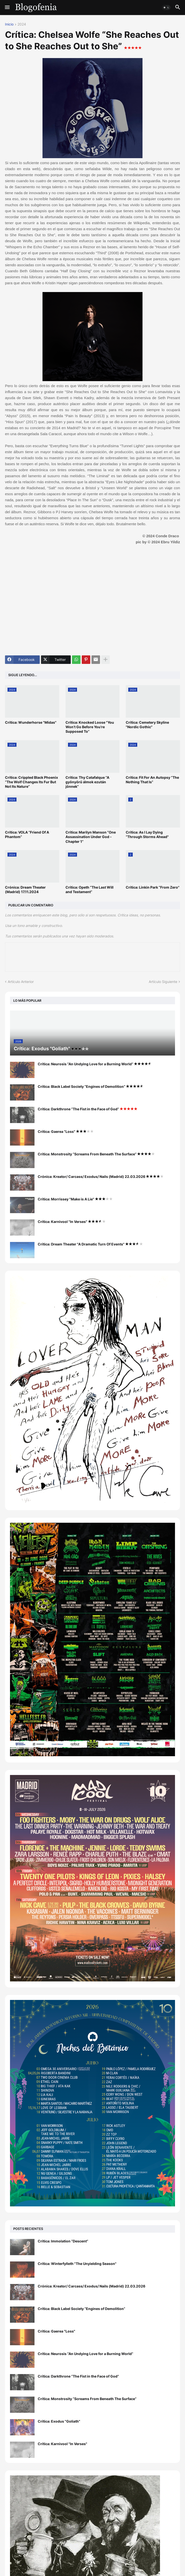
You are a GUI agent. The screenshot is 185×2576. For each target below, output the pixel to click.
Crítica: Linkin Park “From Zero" (153, 887)
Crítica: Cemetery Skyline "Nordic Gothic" (147, 724)
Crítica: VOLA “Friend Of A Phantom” (27, 834)
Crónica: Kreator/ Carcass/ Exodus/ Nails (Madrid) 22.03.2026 (101, 1176)
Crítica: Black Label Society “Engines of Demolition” (91, 1086)
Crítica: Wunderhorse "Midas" (30, 722)
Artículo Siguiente (163, 981)
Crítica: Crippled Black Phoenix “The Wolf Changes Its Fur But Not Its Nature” (31, 782)
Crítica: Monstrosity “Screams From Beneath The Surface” (96, 1154)
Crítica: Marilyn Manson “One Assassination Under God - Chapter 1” (91, 836)
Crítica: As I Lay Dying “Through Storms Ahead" (147, 834)
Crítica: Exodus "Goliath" (59, 2421)
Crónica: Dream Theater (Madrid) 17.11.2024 (25, 889)
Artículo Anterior (21, 981)
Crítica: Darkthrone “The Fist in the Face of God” (87, 1109)
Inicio (9, 24)
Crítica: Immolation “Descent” (63, 2241)
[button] (7, 7)
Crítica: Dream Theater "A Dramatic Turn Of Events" (90, 1244)
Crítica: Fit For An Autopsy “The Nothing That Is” (152, 779)
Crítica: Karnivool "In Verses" (72, 1221)
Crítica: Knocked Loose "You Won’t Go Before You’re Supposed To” (90, 726)
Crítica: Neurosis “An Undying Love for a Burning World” (95, 1064)
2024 (22, 24)
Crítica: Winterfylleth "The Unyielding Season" (77, 2263)
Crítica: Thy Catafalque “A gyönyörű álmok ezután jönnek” (87, 782)
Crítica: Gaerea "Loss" (66, 1131)
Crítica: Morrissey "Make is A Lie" (75, 1199)
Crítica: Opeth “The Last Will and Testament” (90, 889)
